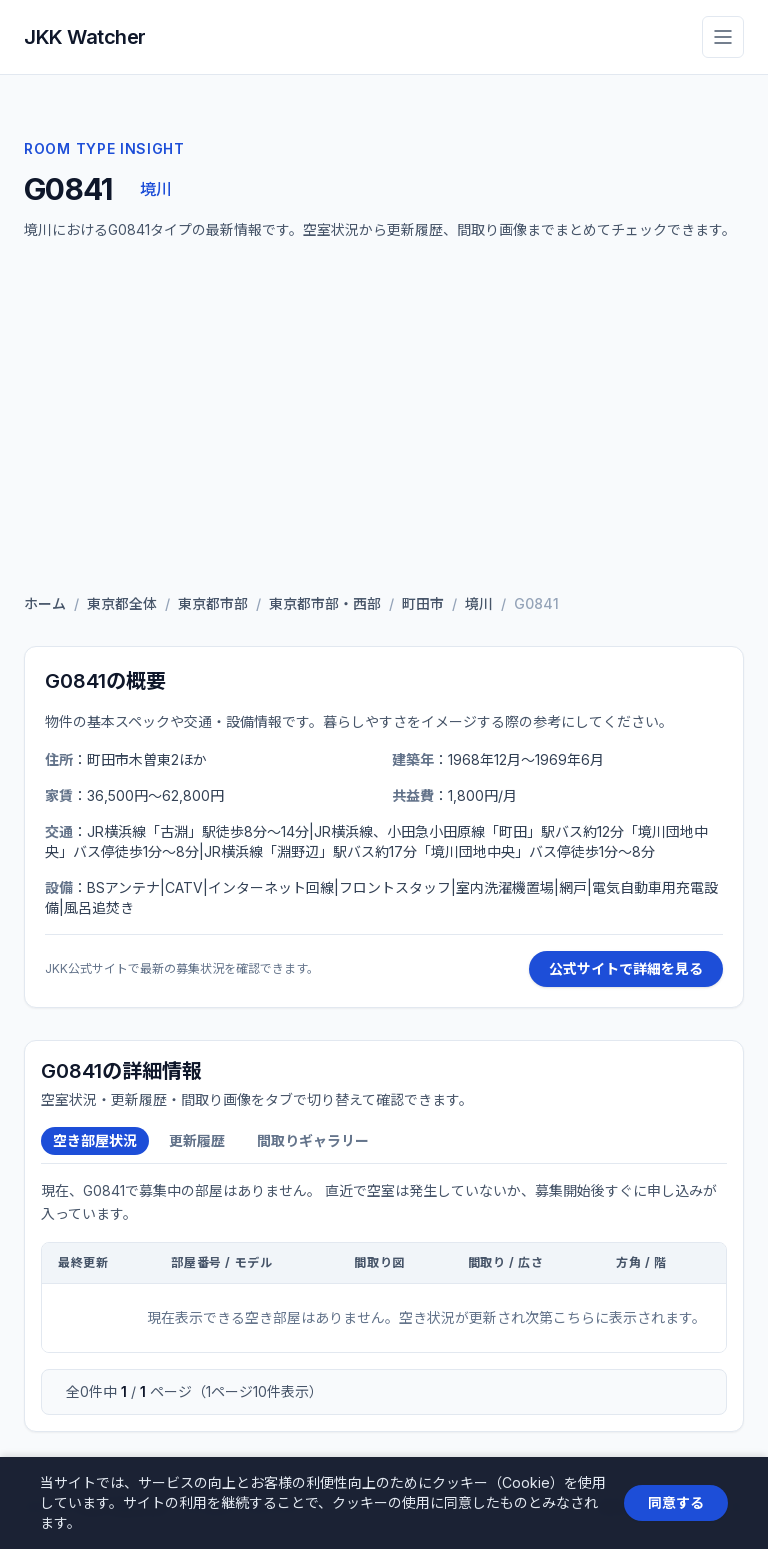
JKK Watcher (85, 37)
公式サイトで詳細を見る (626, 968)
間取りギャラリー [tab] (313, 1140)
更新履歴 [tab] (197, 1140)
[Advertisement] (384, 422)
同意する (676, 1502)
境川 (155, 189)
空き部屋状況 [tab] (95, 1140)
